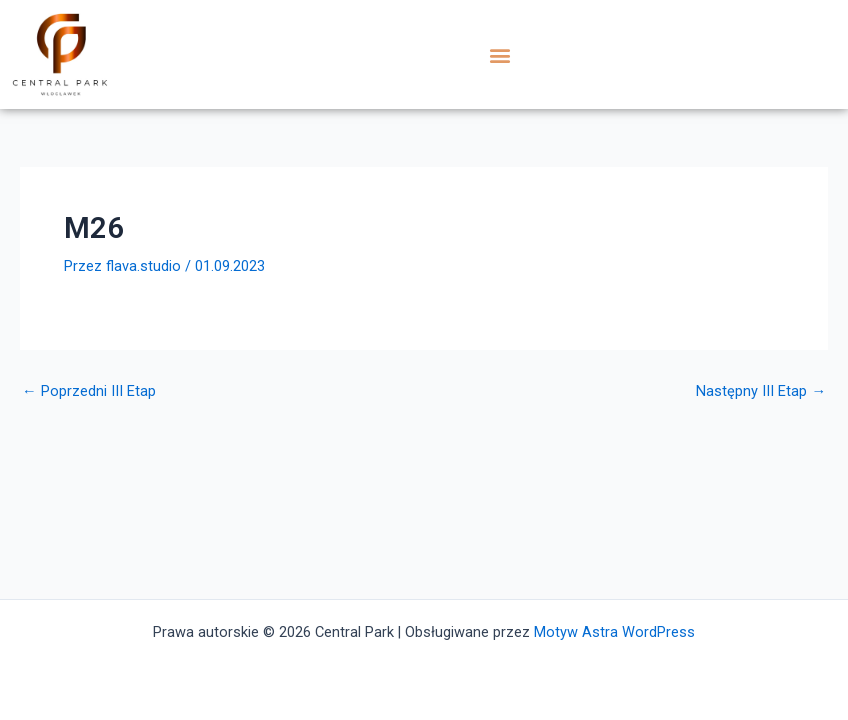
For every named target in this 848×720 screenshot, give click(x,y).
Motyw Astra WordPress (614, 632)
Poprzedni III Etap (89, 391)
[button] (500, 54)
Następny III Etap (761, 391)
